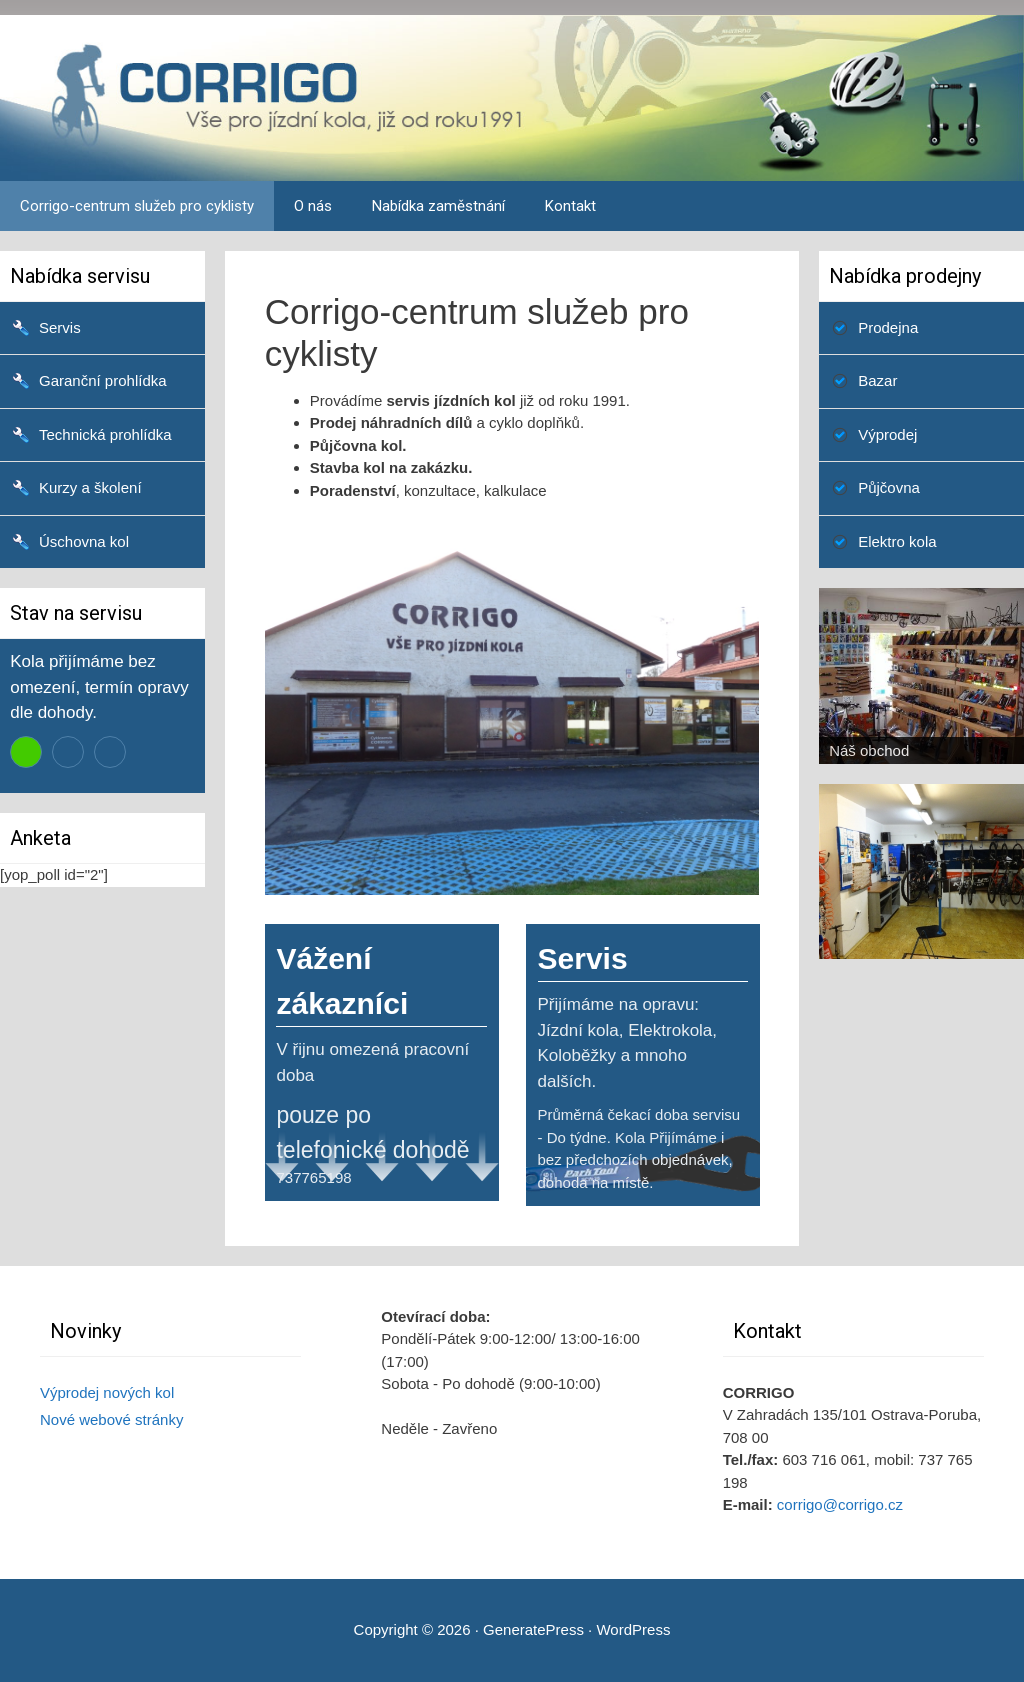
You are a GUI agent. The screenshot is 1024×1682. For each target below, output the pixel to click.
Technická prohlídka (105, 434)
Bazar (877, 380)
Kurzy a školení (90, 487)
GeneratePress (533, 1629)
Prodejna (888, 327)
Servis (60, 327)
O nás (313, 206)
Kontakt (570, 206)
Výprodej (887, 434)
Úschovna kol (84, 541)
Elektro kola (897, 541)
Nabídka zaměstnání (438, 206)
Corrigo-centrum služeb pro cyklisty (137, 206)
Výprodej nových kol (107, 1392)
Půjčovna (889, 487)
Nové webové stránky (111, 1419)
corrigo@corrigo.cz (840, 1504)
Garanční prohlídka (103, 380)
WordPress (633, 1629)
